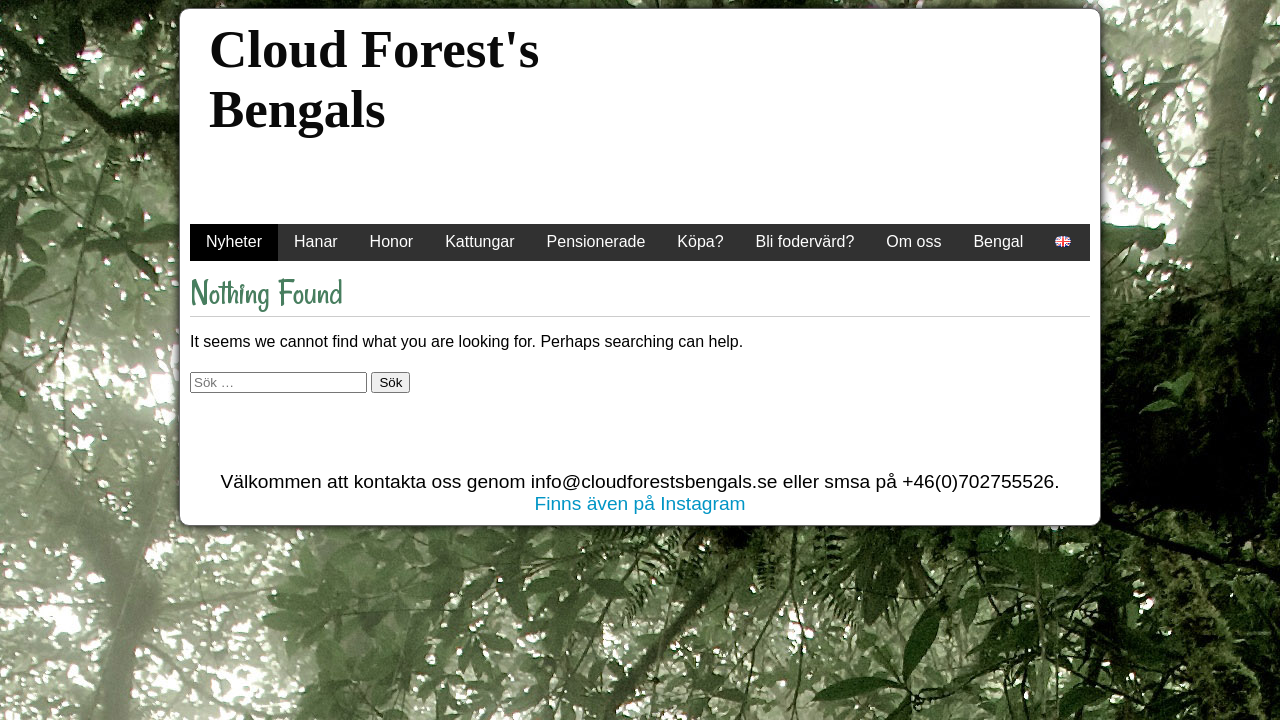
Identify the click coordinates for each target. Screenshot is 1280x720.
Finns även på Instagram (639, 503)
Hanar (316, 241)
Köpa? (700, 241)
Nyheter (234, 241)
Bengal (998, 241)
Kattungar (479, 241)
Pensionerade (596, 241)
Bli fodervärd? (805, 241)
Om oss (913, 241)
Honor (392, 241)
